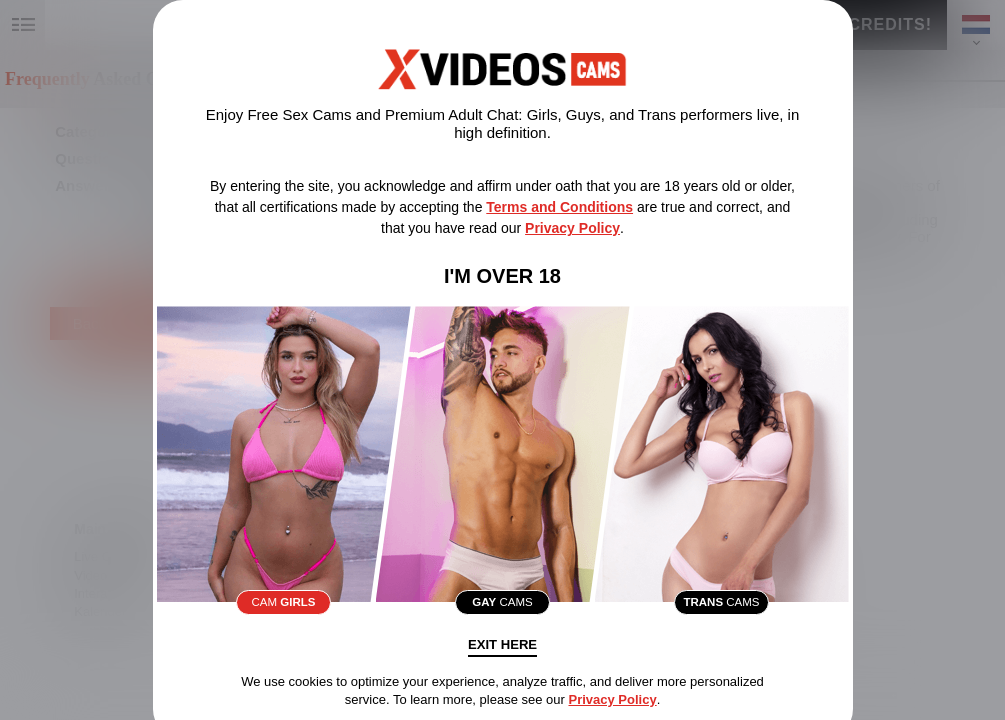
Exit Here (503, 653)
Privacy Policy (572, 228)
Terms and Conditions (559, 207)
